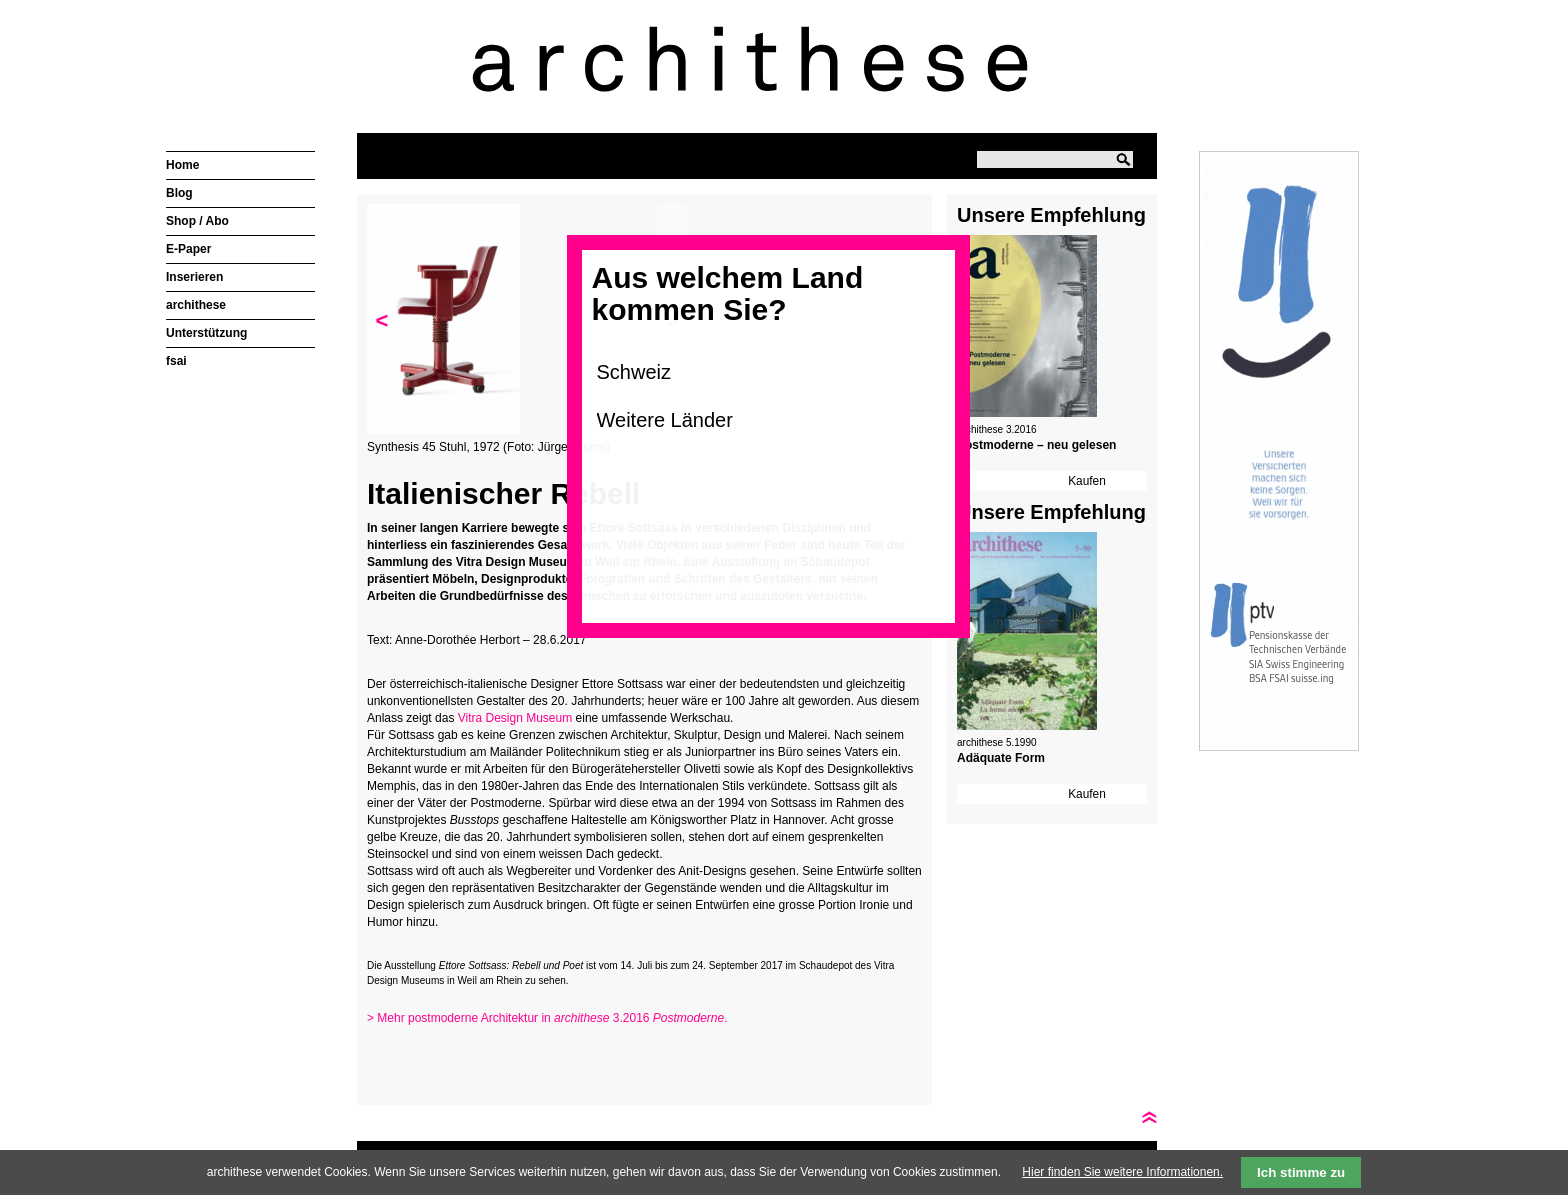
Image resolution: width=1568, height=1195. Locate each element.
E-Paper (188, 249)
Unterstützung (206, 333)
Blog (179, 193)
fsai (176, 361)
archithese (196, 305)
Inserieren (194, 277)
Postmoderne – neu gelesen (1036, 445)
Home (182, 165)
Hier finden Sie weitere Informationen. (1122, 1172)
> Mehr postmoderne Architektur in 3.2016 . (547, 1018)
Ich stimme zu (1301, 1172)
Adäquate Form (1001, 758)
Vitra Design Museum (515, 718)
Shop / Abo (197, 221)
